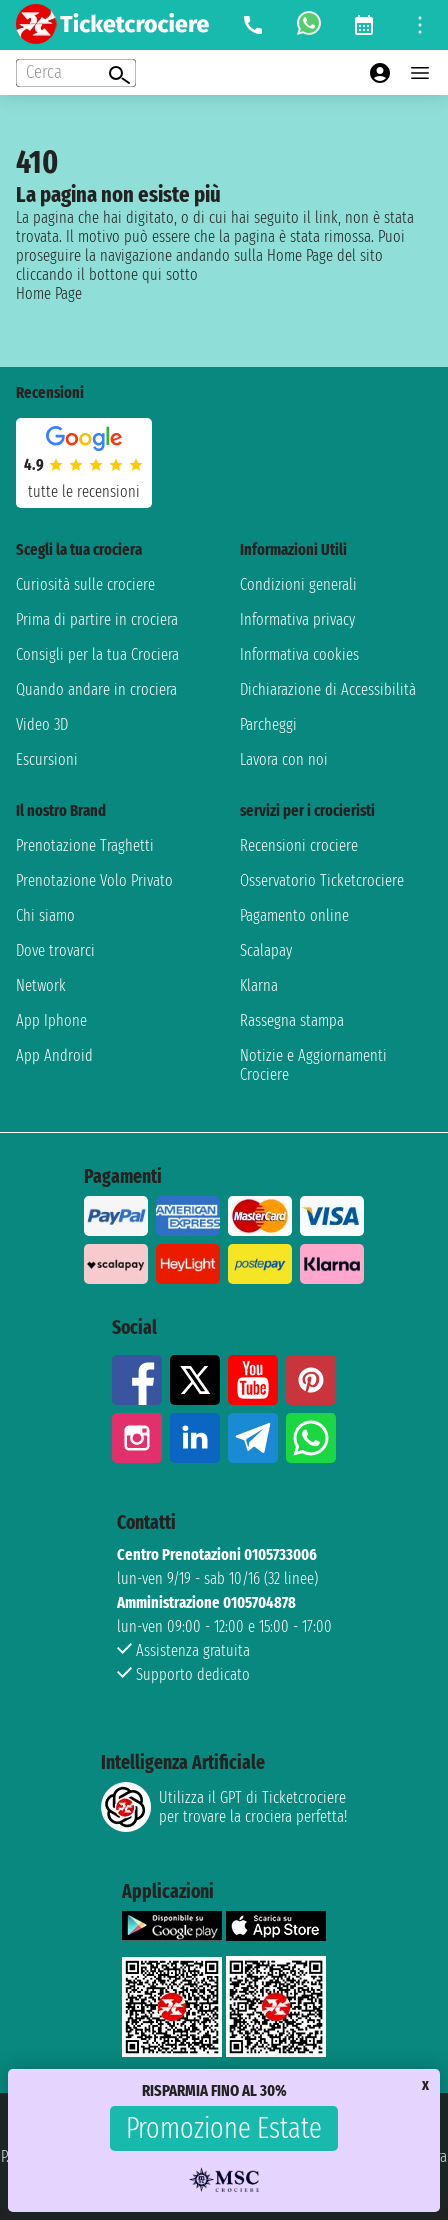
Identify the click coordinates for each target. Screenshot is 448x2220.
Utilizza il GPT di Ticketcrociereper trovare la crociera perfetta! (224, 1807)
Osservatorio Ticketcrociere (322, 880)
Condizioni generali (298, 584)
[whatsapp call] (309, 25)
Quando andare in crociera (96, 689)
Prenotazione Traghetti (85, 845)
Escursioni (47, 759)
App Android (54, 1055)
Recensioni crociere (299, 845)
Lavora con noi (284, 759)
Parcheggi (268, 724)
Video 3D (42, 724)
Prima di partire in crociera (97, 619)
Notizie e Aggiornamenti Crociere (313, 1065)
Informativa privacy (297, 619)
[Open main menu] (420, 73)
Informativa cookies (299, 654)
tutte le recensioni (84, 491)
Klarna (259, 985)
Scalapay (266, 950)
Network (41, 985)
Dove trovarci (55, 950)
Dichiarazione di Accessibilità (328, 689)
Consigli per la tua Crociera (97, 654)
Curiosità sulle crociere (85, 584)
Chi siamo (45, 915)
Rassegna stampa (292, 1020)
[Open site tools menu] (420, 25)
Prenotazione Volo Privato (94, 880)
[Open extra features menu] (76, 73)
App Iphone (51, 1020)
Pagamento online (294, 915)
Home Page (49, 293)
